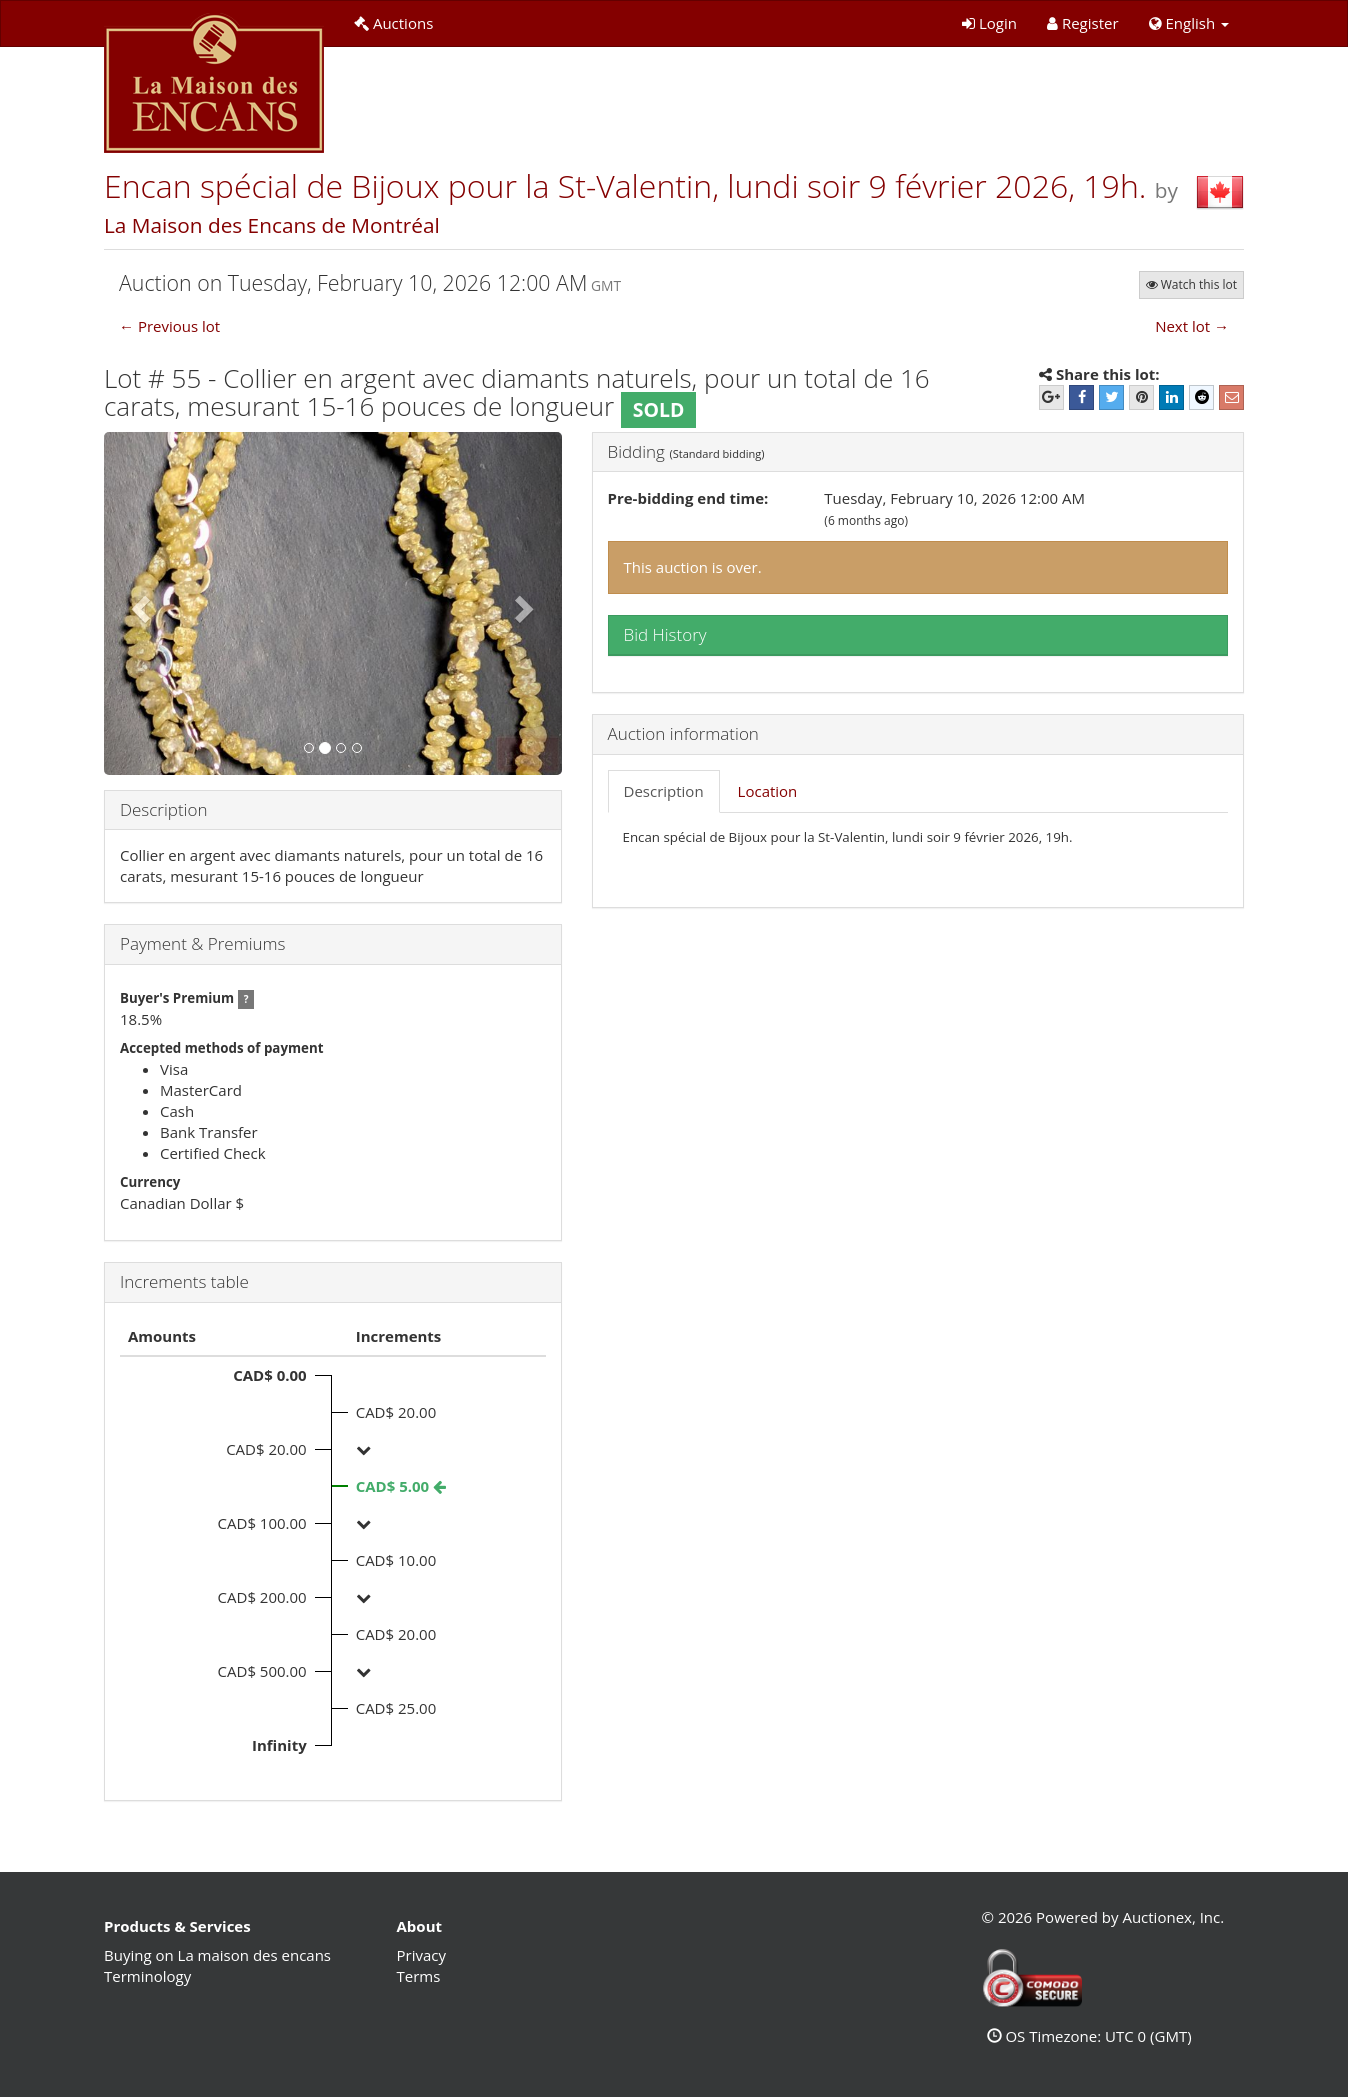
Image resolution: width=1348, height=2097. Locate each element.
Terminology (147, 1976)
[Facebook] (1081, 397)
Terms (419, 1976)
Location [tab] (768, 791)
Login (989, 23)
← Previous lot (169, 326)
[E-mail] (1231, 397)
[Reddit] (1201, 397)
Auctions (393, 23)
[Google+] (1051, 397)
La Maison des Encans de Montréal (272, 225)
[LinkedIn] (1171, 397)
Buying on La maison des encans (217, 1955)
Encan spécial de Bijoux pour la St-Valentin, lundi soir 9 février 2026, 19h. (629, 185)
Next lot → (1192, 326)
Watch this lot (1191, 284)
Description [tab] (664, 791)
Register (1083, 23)
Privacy (421, 1955)
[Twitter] (1111, 397)
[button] (1189, 23)
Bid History (665, 634)
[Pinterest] (1141, 397)
